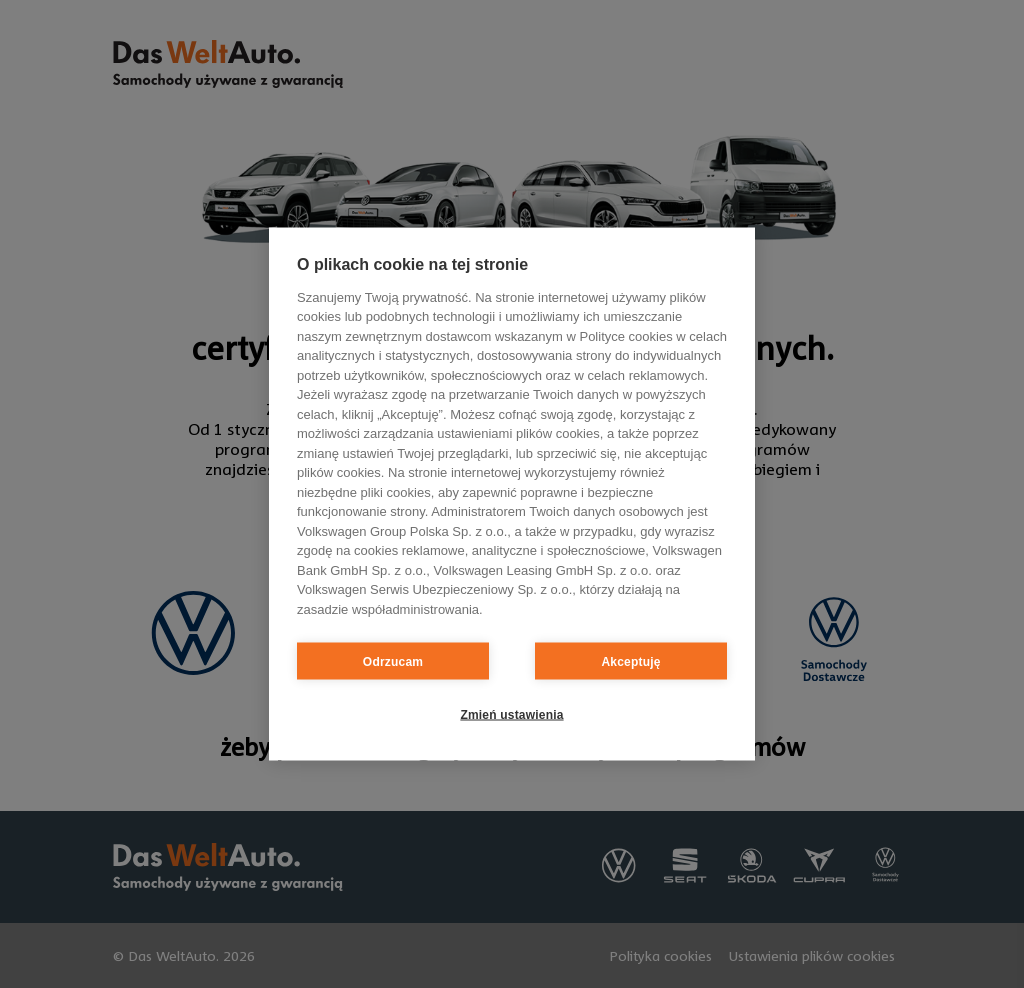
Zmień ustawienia (511, 714)
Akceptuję (630, 661)
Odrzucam (393, 661)
